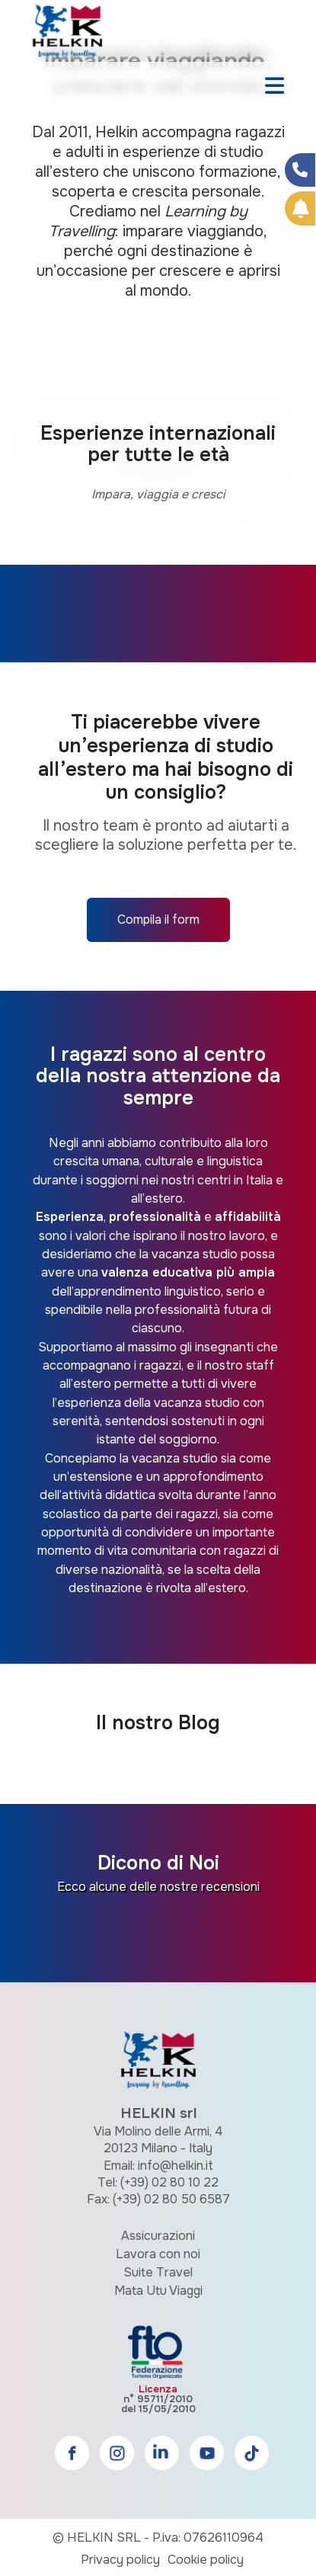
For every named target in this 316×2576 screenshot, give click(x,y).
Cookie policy (206, 2560)
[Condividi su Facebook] (300, 170)
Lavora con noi (158, 2254)
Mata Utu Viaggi (158, 2291)
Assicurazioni (158, 2236)
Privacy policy (120, 2560)
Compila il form (158, 920)
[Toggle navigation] (274, 87)
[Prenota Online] (300, 208)
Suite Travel (158, 2272)
